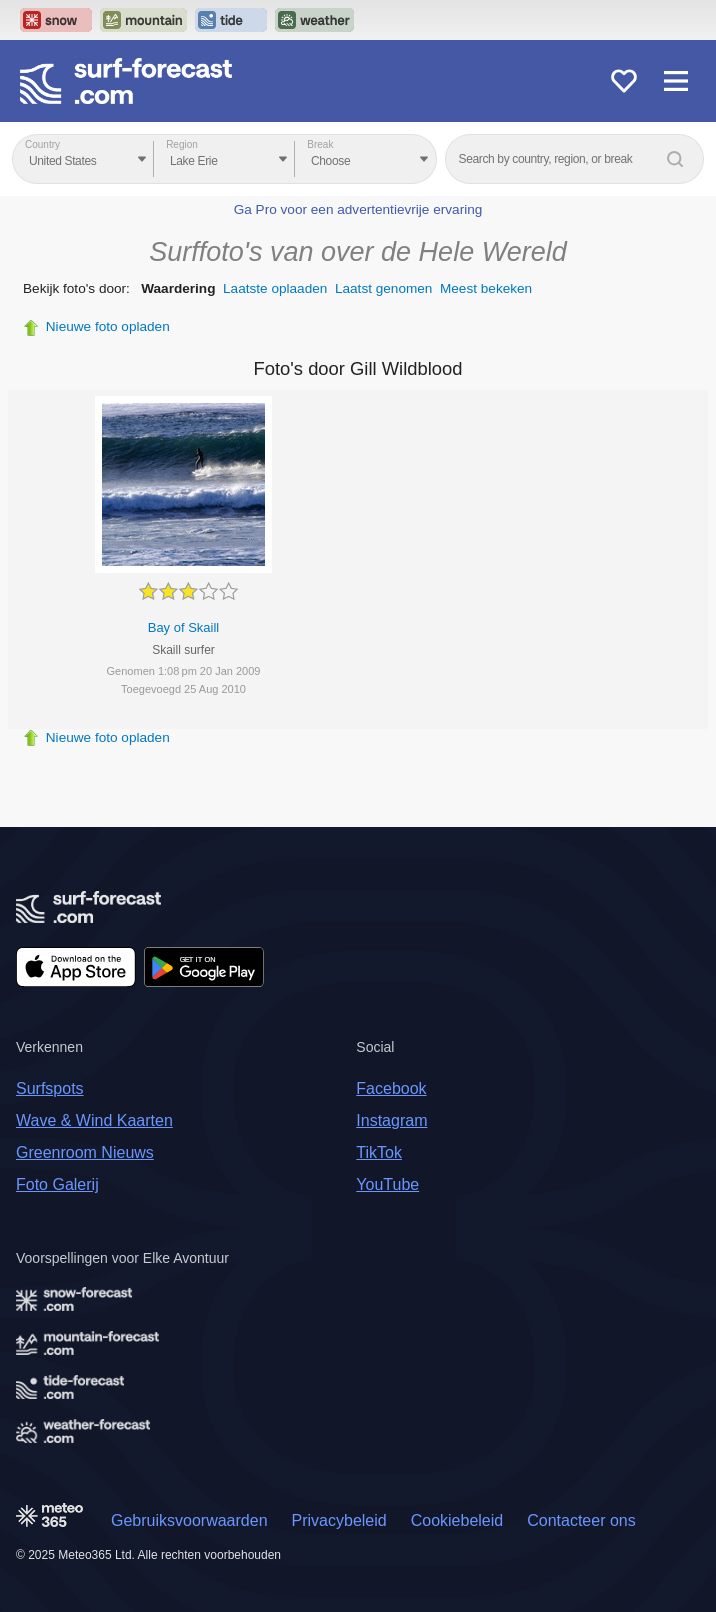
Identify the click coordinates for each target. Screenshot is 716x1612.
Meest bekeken (486, 288)
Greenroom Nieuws (85, 1152)
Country (42, 144)
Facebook (391, 1088)
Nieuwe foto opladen (108, 326)
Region (182, 144)
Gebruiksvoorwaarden (189, 1520)
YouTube (387, 1184)
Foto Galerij (57, 1184)
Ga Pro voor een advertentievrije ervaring (358, 209)
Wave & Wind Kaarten (94, 1120)
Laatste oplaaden (275, 288)
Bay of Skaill (184, 627)
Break (320, 144)
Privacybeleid (339, 1520)
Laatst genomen (384, 288)
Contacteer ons (581, 1520)
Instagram (391, 1120)
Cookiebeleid (457, 1520)
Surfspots (50, 1088)
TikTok (379, 1152)
